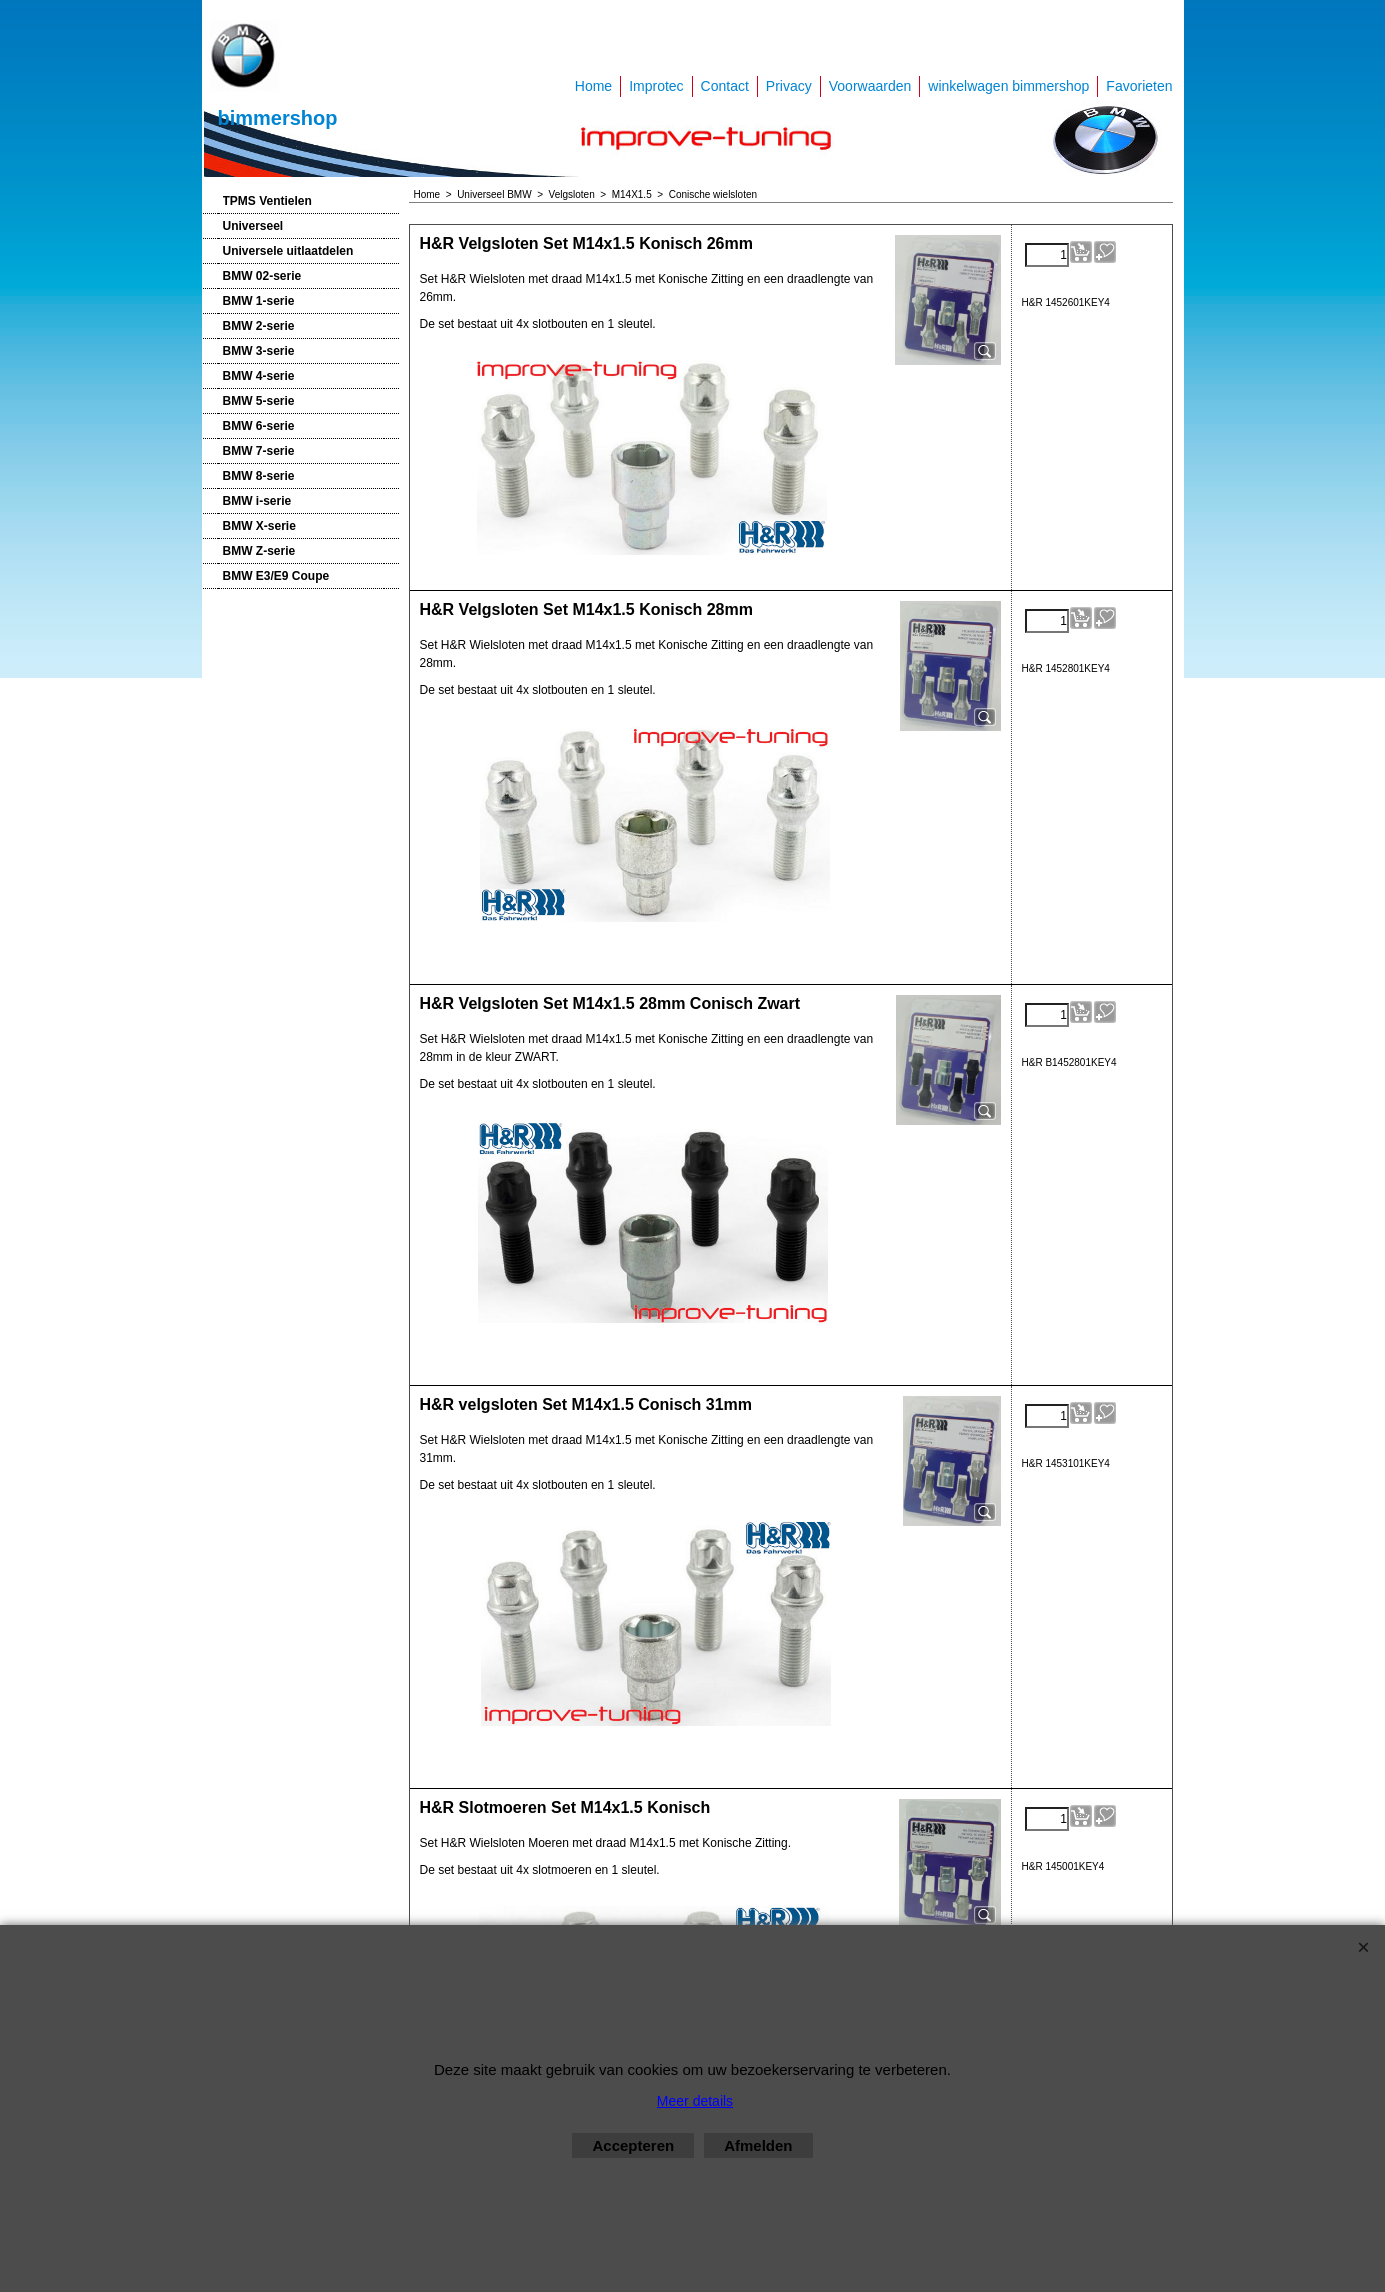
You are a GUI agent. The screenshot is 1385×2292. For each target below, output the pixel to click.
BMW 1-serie (259, 301)
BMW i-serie (257, 501)
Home (593, 86)
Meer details (695, 2101)
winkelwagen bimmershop (1008, 86)
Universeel (253, 226)
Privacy (789, 86)
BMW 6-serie (259, 426)
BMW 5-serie (259, 401)
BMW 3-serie (259, 351)
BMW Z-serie (259, 551)
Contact (725, 86)
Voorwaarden (870, 86)
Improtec (656, 86)
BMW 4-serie (259, 376)
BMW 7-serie (259, 451)
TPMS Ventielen (267, 201)
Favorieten (1139, 86)
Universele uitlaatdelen (288, 251)
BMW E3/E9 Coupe (276, 576)
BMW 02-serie (262, 276)
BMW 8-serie (259, 476)
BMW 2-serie (259, 326)
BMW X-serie (259, 526)
